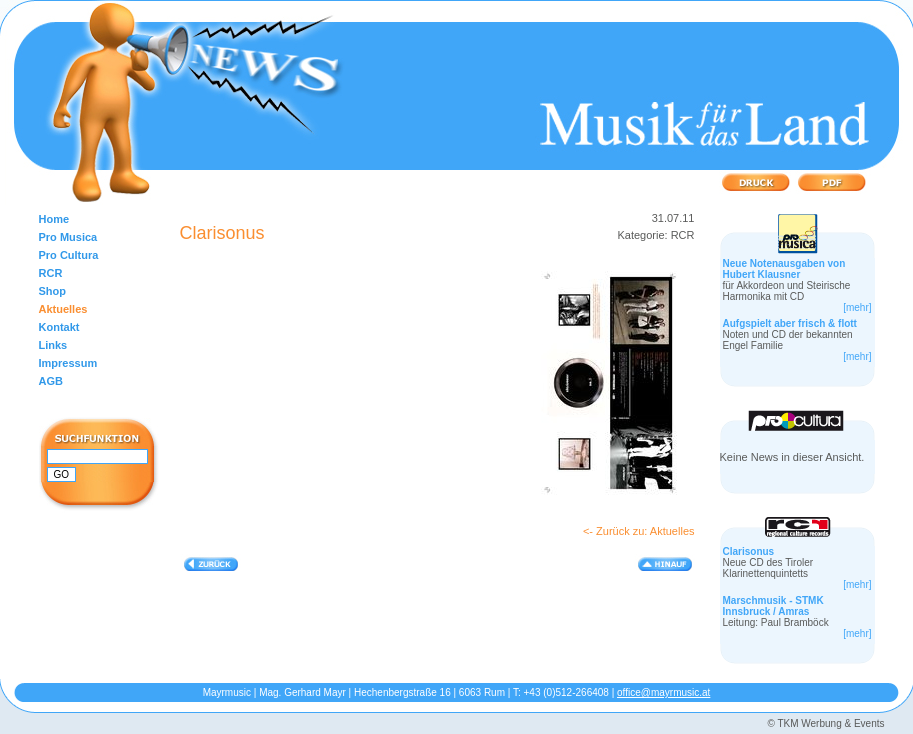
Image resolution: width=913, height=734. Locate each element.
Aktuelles (63, 309)
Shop (53, 291)
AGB (51, 381)
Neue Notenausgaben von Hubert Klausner (784, 269)
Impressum (68, 363)
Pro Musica (68, 237)
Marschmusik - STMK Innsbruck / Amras (773, 606)
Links (53, 345)
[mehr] (857, 307)
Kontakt (59, 327)
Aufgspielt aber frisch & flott (790, 323)
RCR (51, 273)
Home (54, 219)
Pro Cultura (69, 255)
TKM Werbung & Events (830, 723)
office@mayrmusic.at (663, 692)
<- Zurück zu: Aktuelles (639, 531)
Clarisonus (749, 551)
